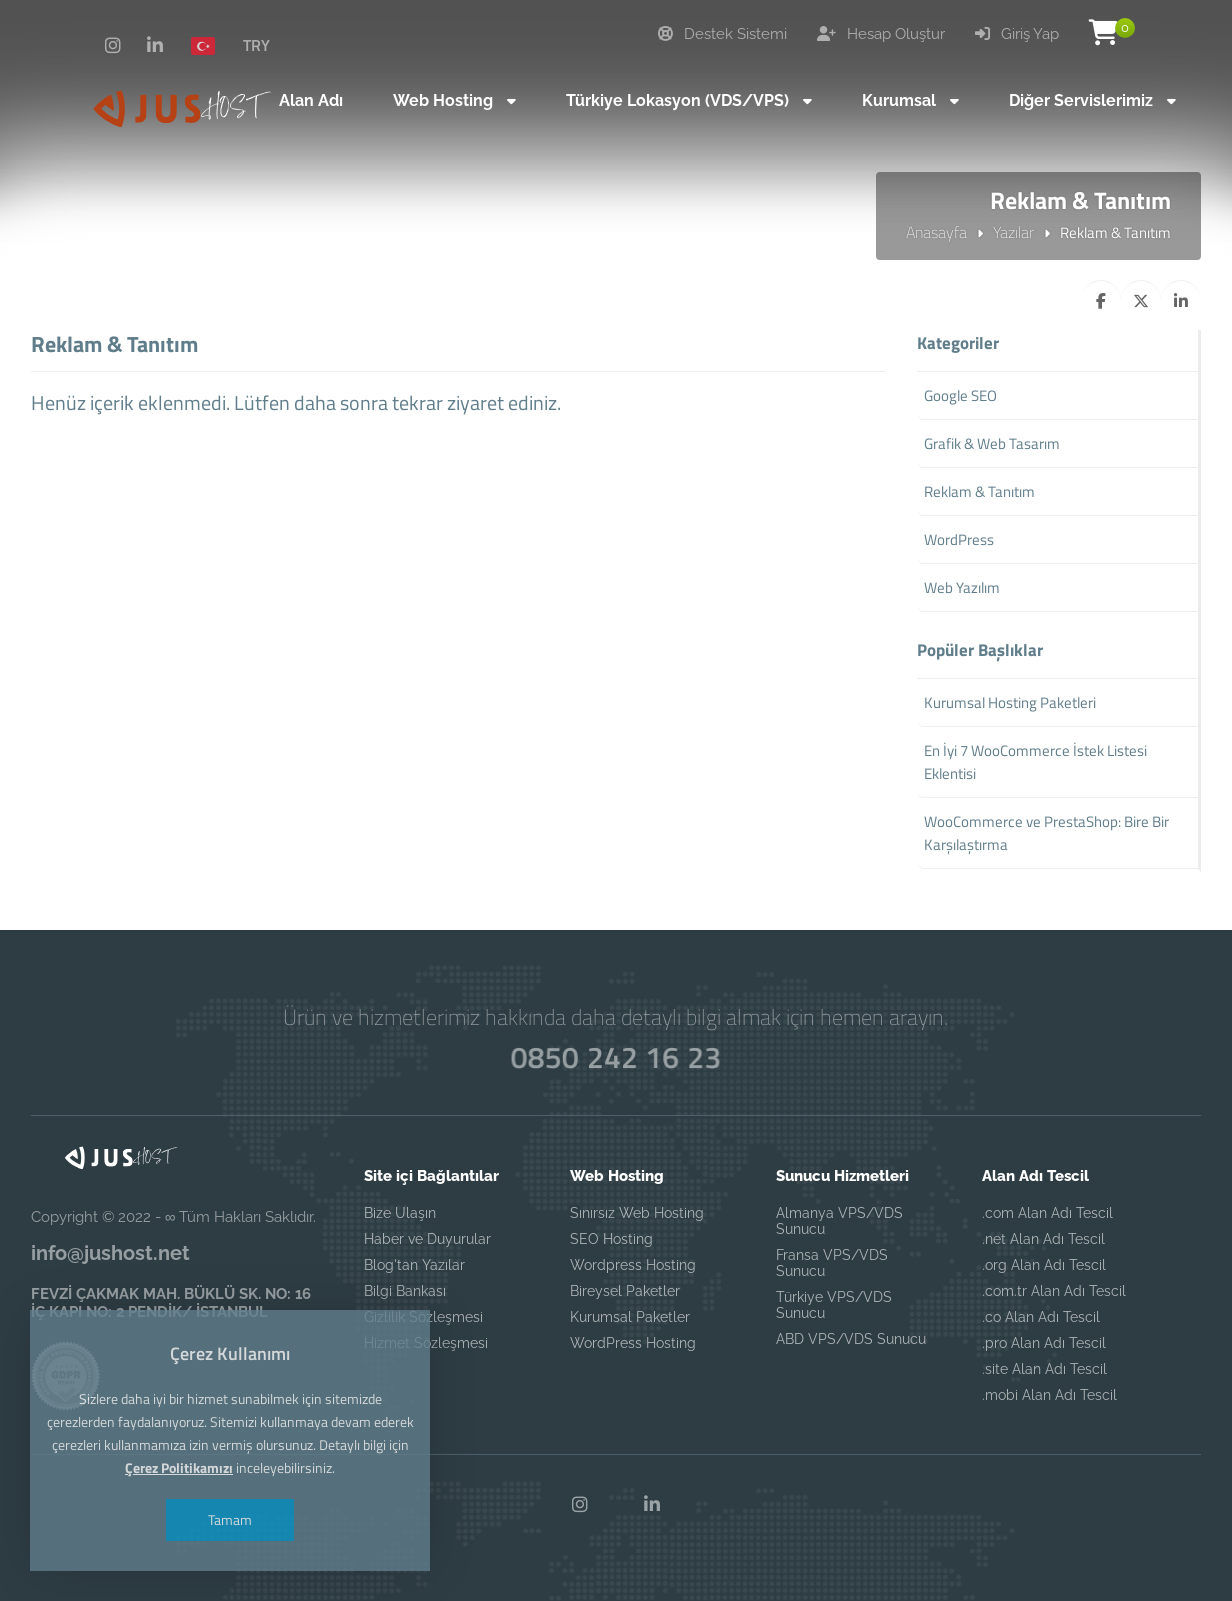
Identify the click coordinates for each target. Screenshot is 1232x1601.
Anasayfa (936, 232)
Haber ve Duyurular (427, 1239)
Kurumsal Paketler (630, 1317)
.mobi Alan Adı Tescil (1049, 1395)
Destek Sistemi (722, 34)
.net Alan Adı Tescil (1043, 1239)
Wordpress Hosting (633, 1265)
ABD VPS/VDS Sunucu (851, 1339)
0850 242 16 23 (616, 1057)
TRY (256, 45)
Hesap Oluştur (881, 34)
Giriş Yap (1017, 34)
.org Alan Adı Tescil (1044, 1265)
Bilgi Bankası (405, 1291)
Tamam (230, 1519)
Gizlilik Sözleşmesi (423, 1317)
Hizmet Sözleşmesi (426, 1343)
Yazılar (1013, 232)
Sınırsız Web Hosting (637, 1213)
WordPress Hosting (633, 1343)
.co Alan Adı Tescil (1041, 1317)
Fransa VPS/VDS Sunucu (832, 1263)
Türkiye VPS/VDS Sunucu (834, 1305)
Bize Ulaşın (400, 1213)
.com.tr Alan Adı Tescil (1054, 1291)
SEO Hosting (611, 1239)
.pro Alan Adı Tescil (1044, 1343)
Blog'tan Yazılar (414, 1265)
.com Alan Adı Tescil (1047, 1213)
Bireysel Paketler (625, 1291)
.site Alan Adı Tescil (1044, 1369)
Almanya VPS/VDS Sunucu (839, 1221)
